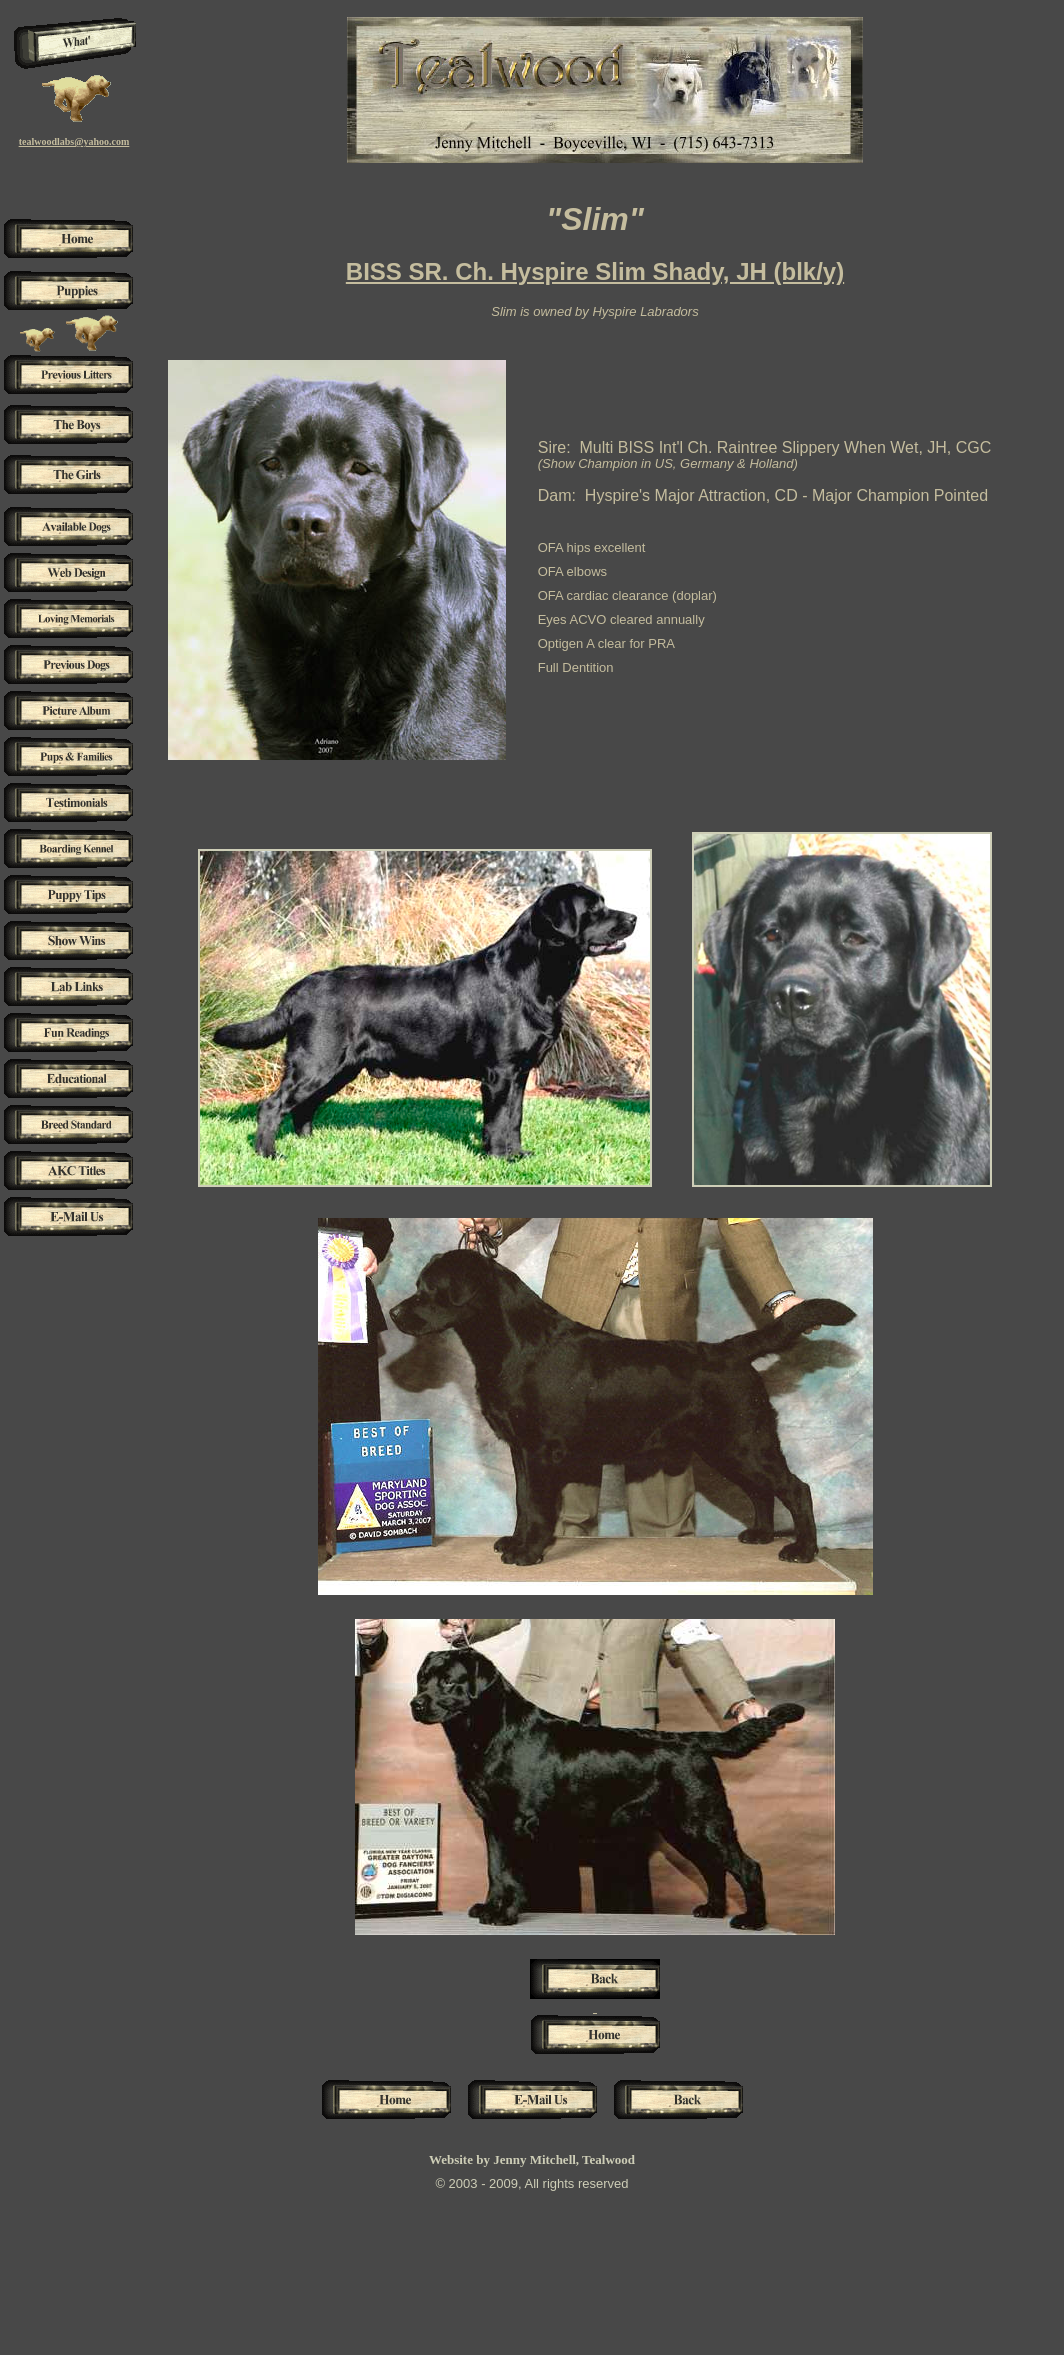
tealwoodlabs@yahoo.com (74, 141)
